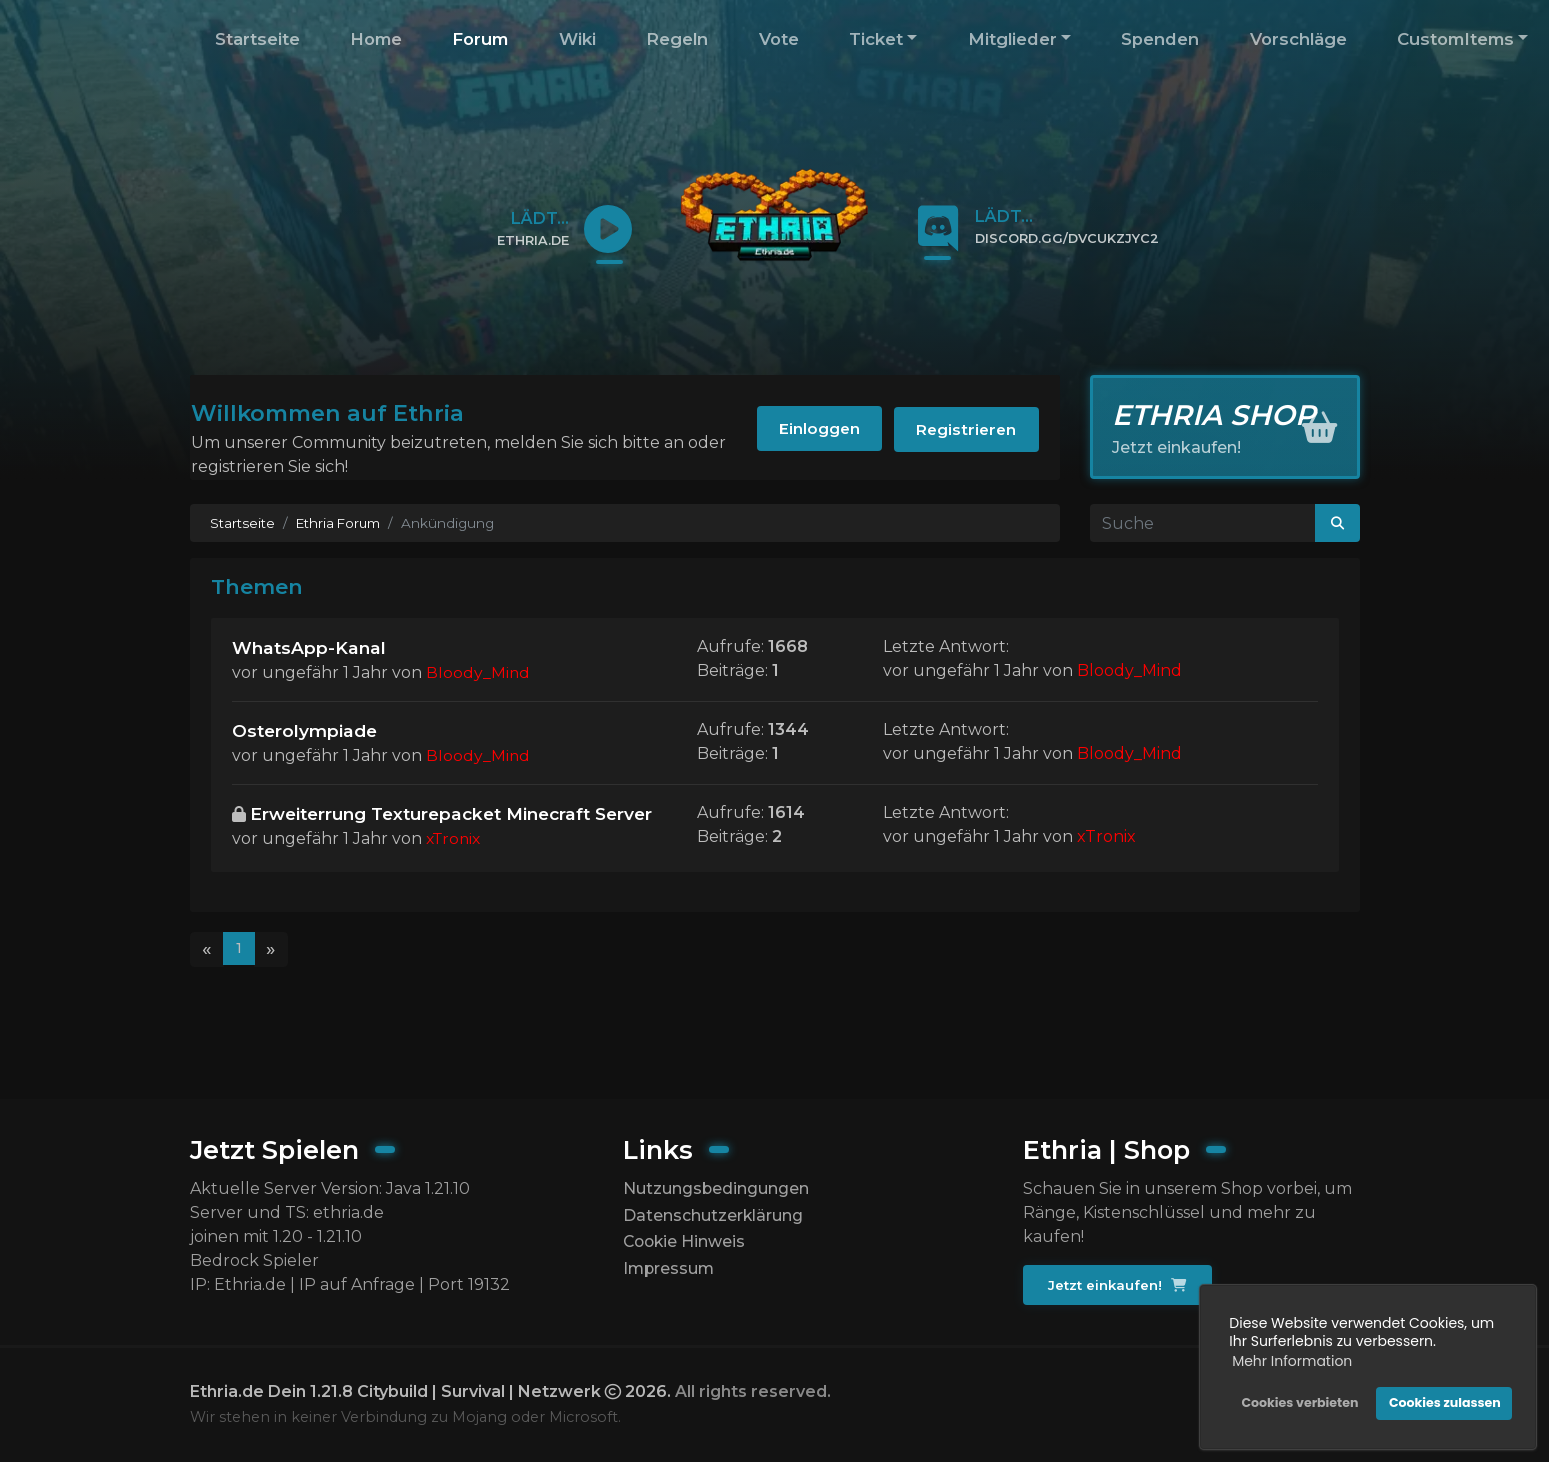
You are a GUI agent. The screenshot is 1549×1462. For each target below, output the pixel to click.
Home (376, 39)
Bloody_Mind (478, 673)
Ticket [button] (876, 39)
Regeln (677, 39)
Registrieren (963, 430)
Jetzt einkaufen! (1118, 1285)
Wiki (577, 39)
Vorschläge (1298, 39)
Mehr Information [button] (1291, 1361)
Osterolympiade (306, 731)
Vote (779, 39)
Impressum (670, 1270)
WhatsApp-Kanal (310, 647)
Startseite (257, 39)
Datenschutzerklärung (713, 1215)
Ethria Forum (340, 523)
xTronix (455, 866)
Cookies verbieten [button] (1298, 1402)
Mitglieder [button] (1012, 39)
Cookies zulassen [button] (1444, 1402)
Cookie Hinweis (686, 1242)
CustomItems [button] (1455, 39)
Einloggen (809, 430)
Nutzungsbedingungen (716, 1188)
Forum (480, 39)
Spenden (1160, 39)
